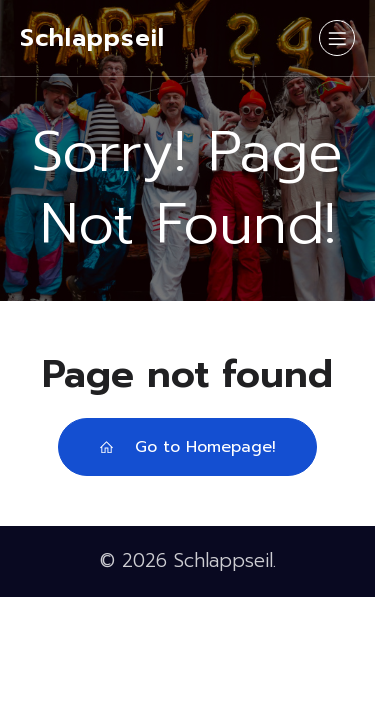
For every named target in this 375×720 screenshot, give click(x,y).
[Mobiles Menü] (337, 38)
